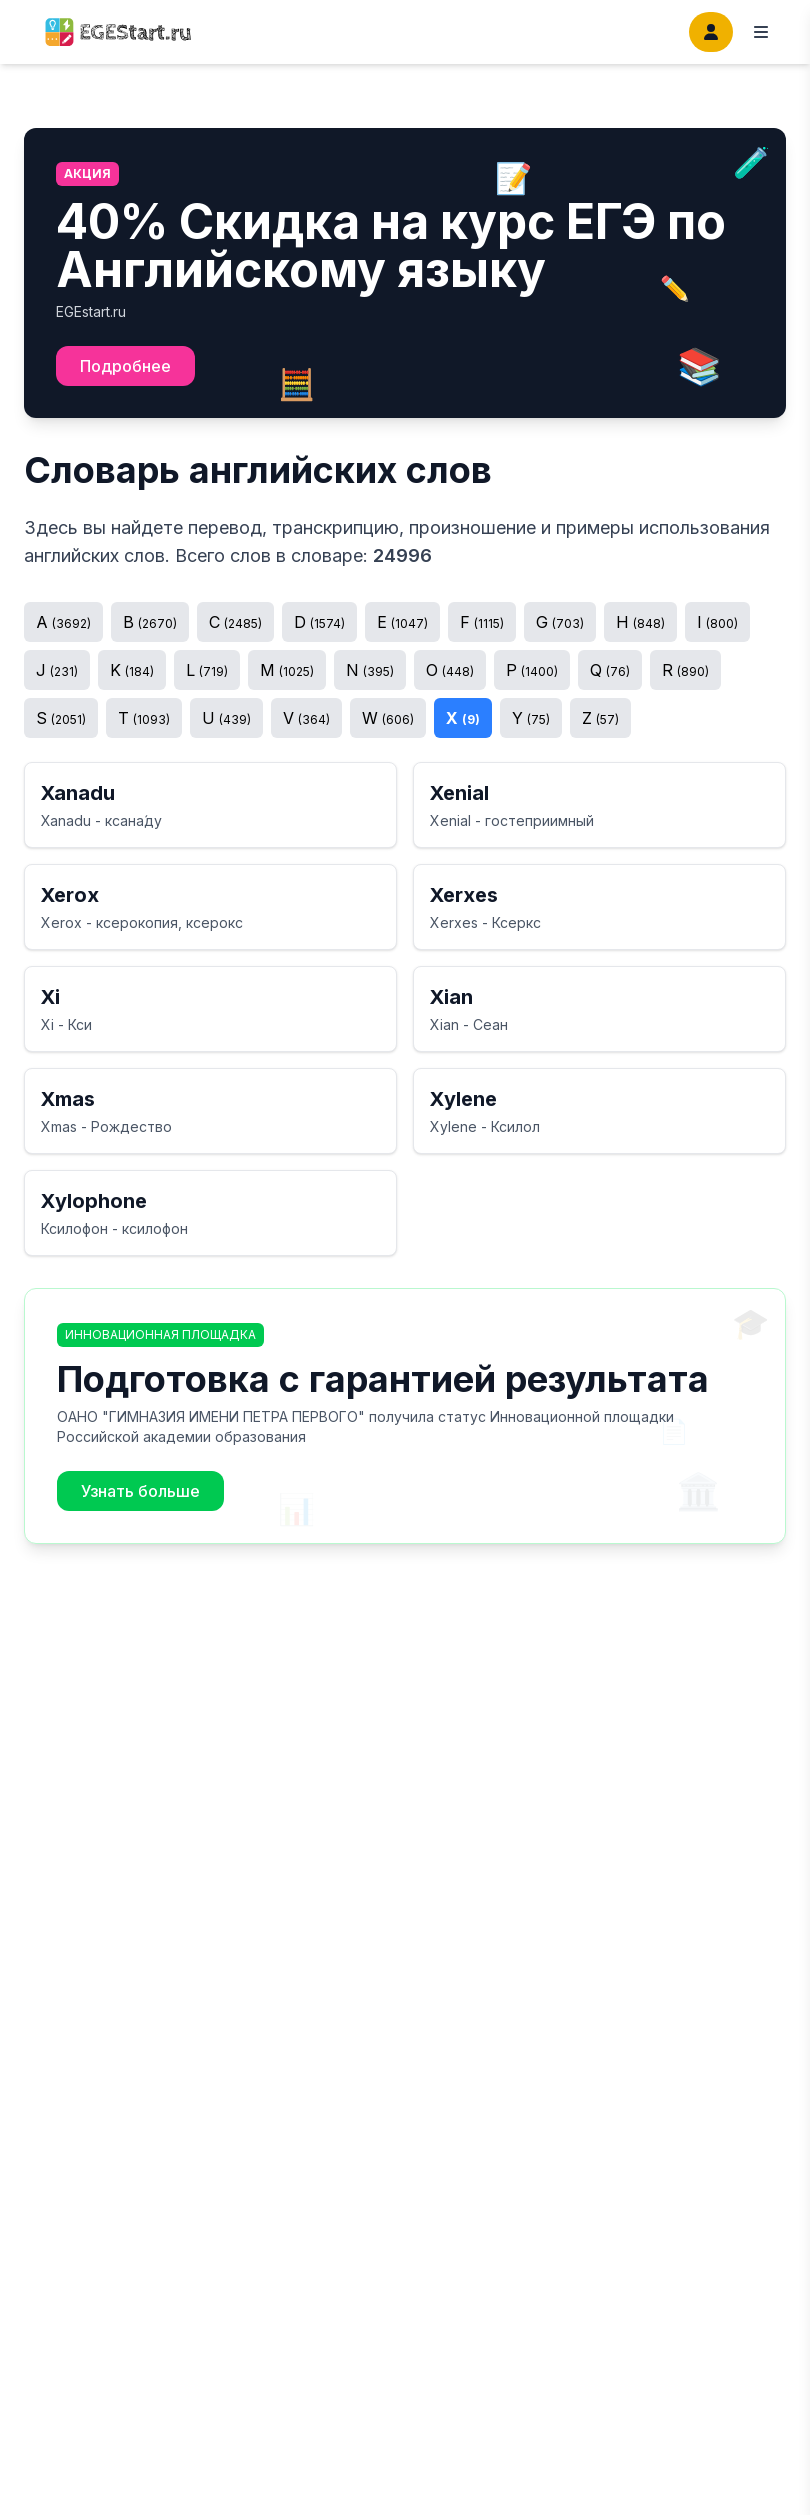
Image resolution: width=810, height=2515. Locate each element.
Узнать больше (140, 1491)
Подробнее (125, 366)
